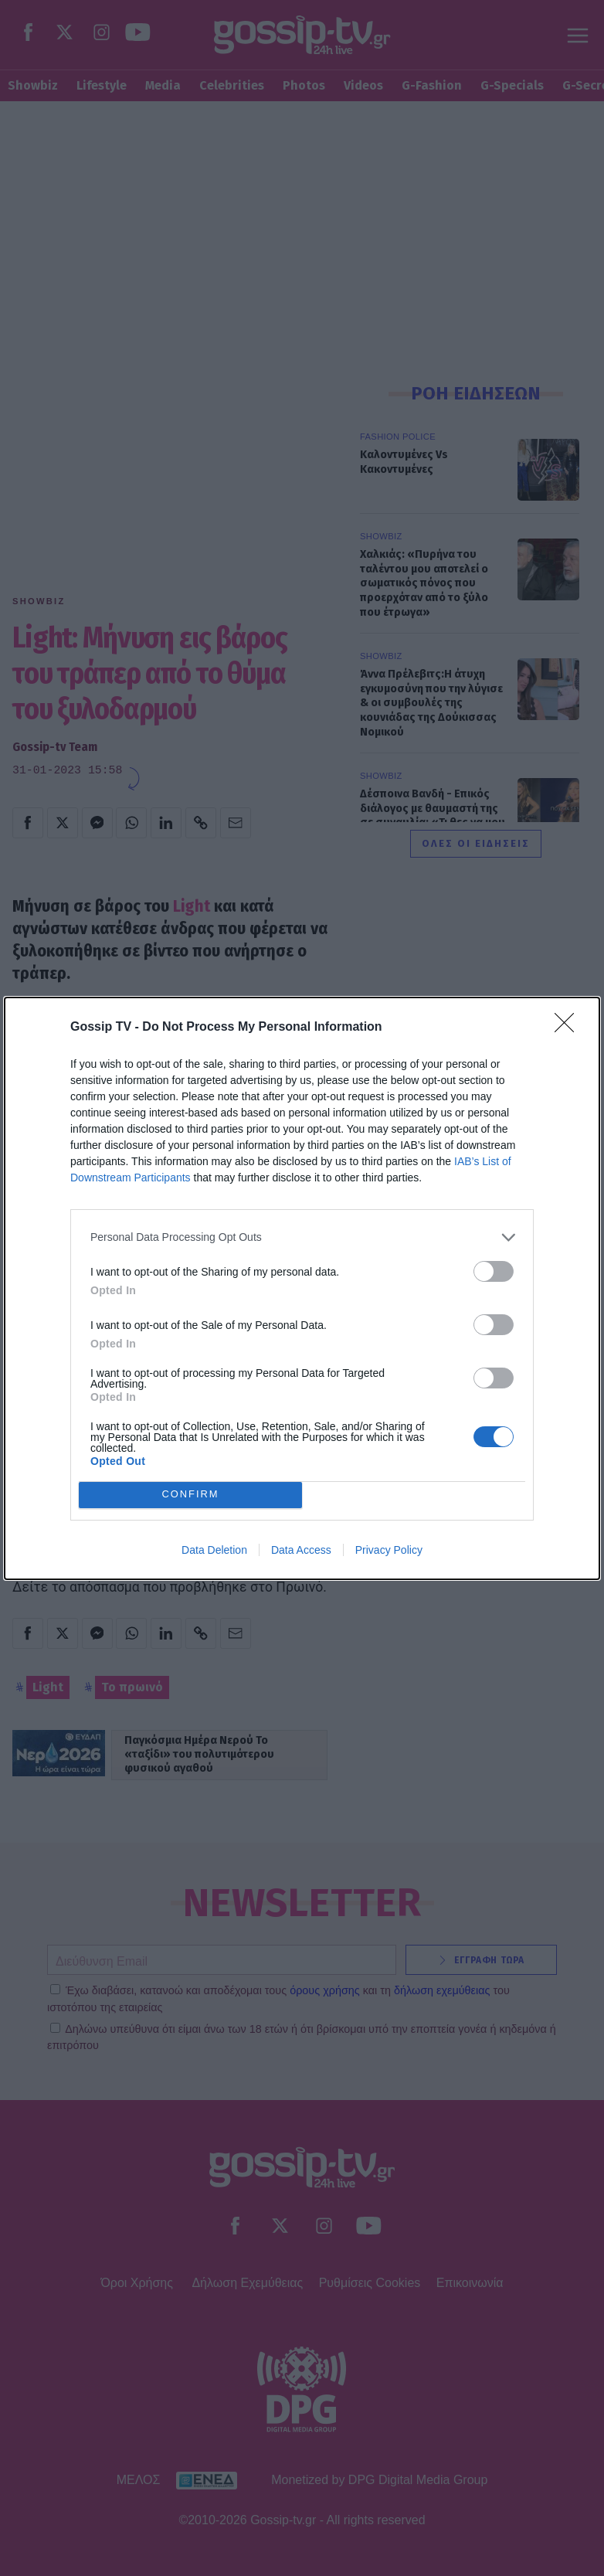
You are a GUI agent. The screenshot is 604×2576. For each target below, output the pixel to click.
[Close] (569, 1027)
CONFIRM (190, 1494)
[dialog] (302, 1288)
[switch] (493, 1271)
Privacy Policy (388, 1550)
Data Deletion (214, 1550)
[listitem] (302, 1237)
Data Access (301, 1550)
